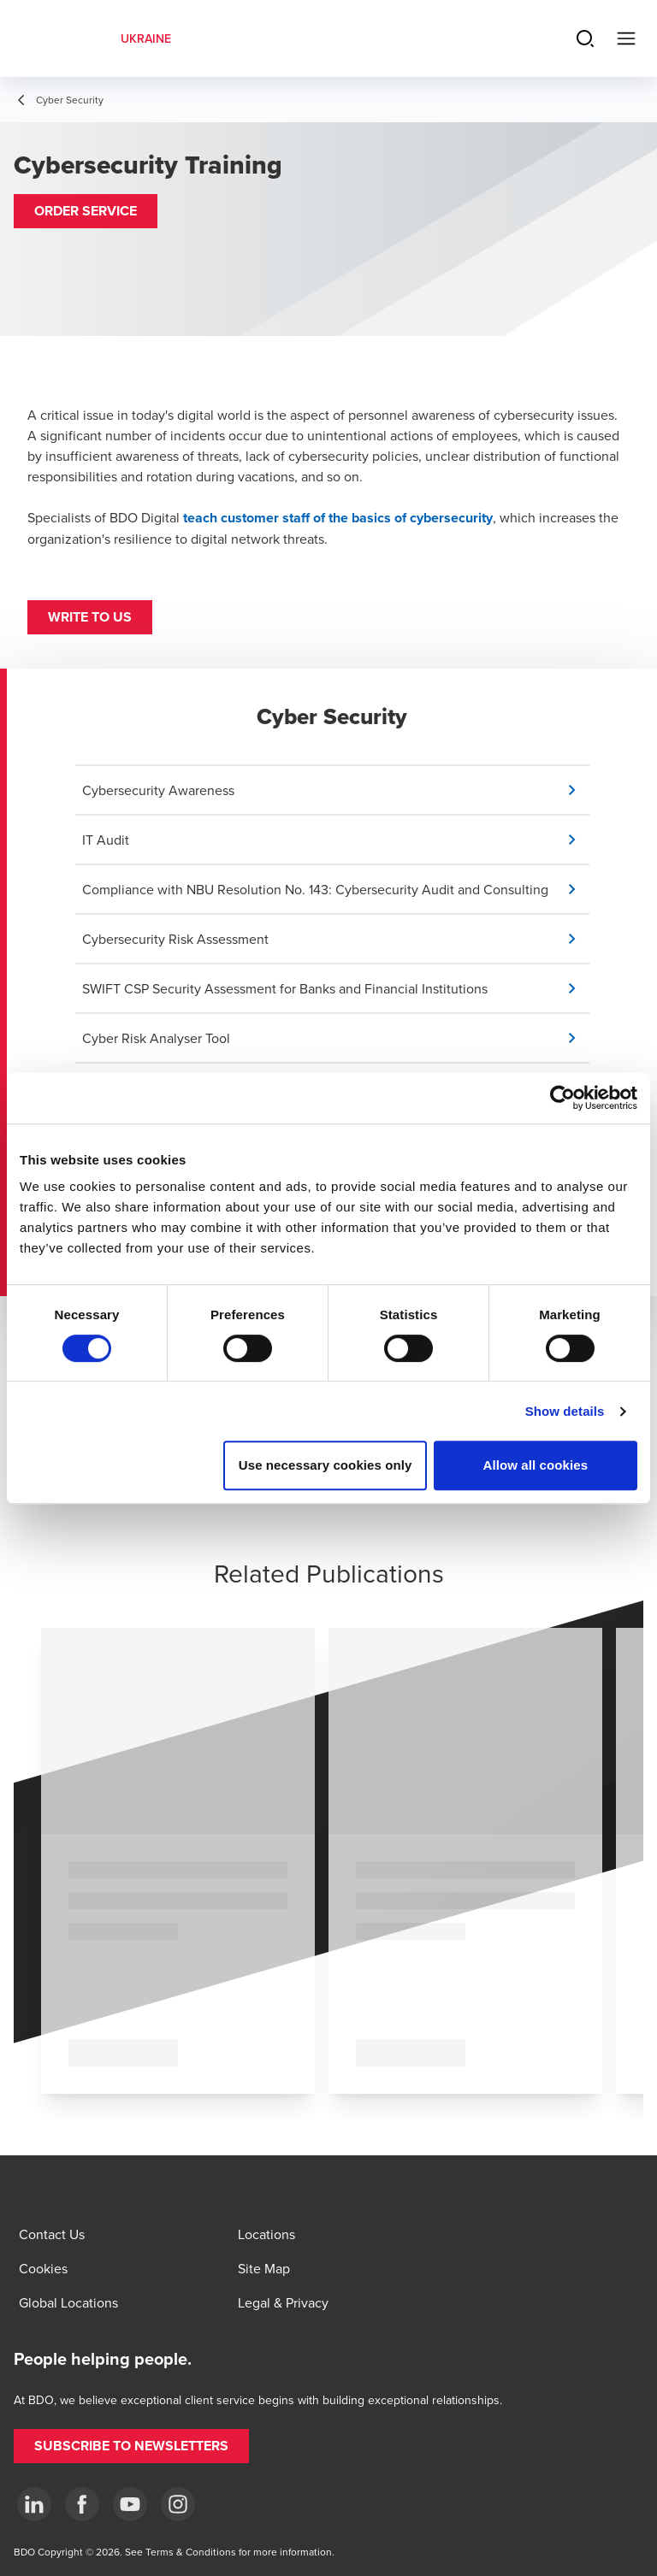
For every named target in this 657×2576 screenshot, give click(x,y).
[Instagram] (177, 2504)
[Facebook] (82, 2504)
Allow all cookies (536, 1465)
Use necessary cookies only (325, 1465)
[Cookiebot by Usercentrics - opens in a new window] (562, 1098)
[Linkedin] (34, 2504)
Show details (565, 1411)
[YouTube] (130, 2504)
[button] (85, 211)
